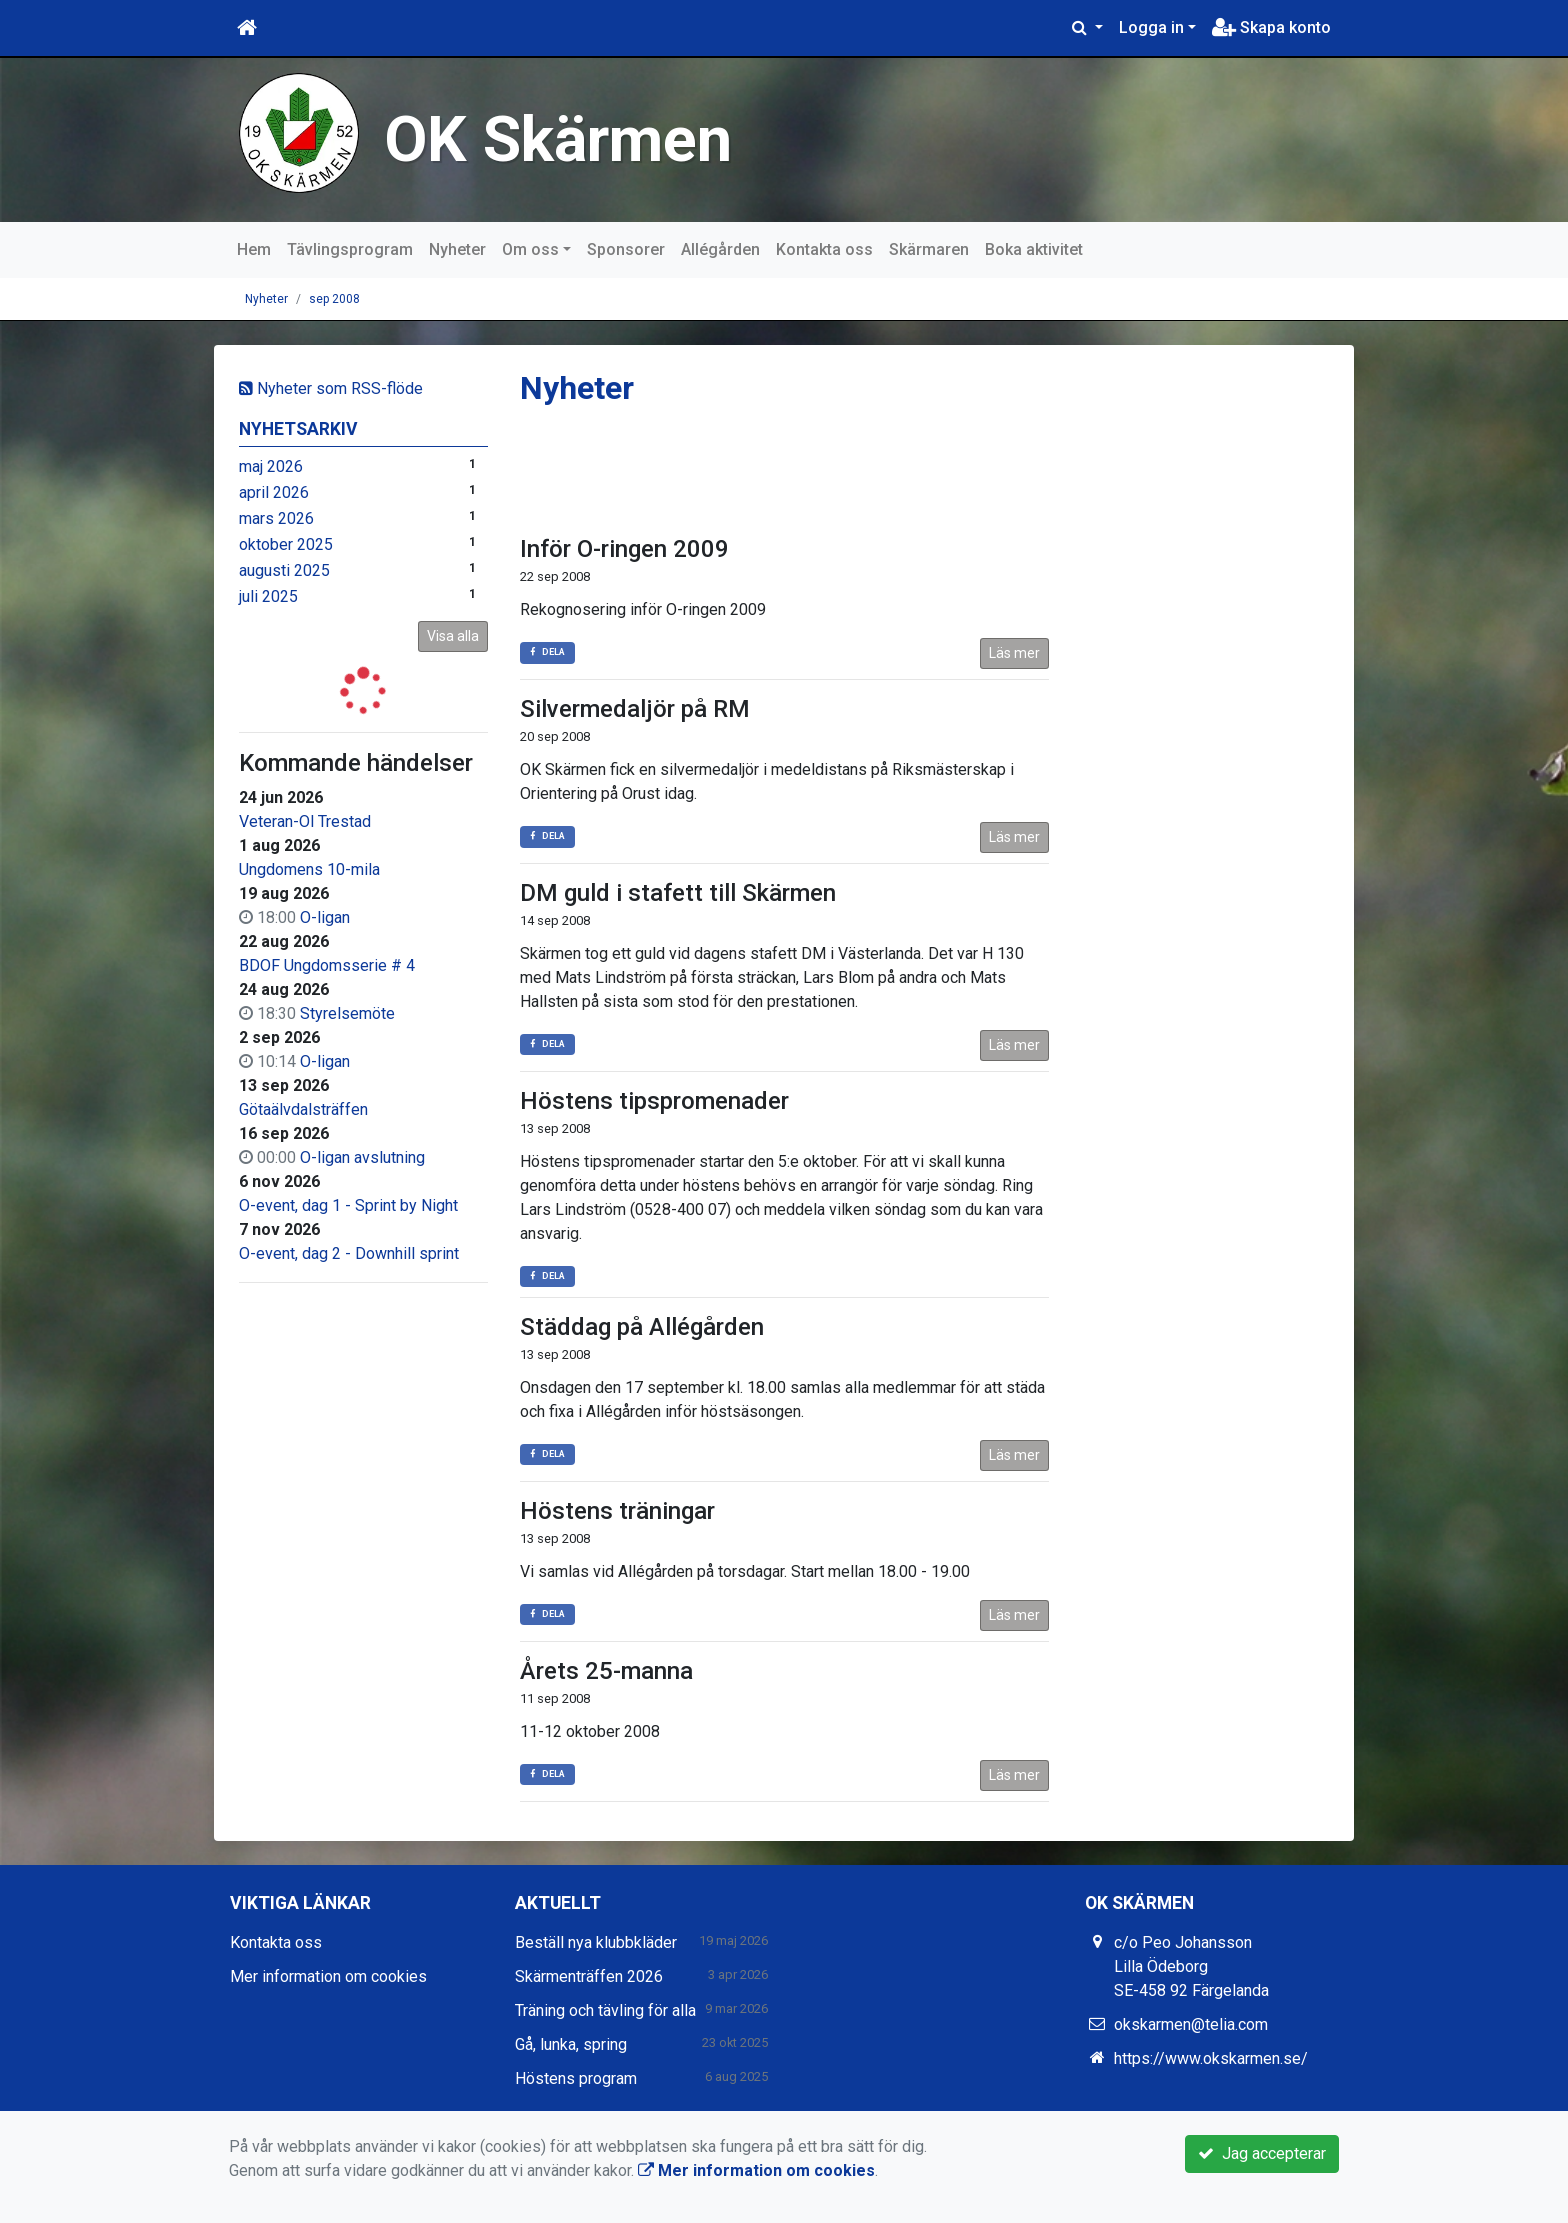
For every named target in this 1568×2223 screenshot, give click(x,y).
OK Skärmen (558, 139)
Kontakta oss (824, 249)
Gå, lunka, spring (571, 2044)
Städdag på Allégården (642, 1327)
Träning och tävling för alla (605, 2010)
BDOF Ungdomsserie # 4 (327, 965)
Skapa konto (1271, 27)
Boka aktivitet (1034, 249)
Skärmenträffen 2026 (589, 1976)
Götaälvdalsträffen (303, 1109)
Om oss (530, 249)
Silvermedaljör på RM (635, 709)
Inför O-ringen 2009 (624, 549)
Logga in (1151, 27)
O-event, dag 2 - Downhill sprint (349, 1253)
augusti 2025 (284, 570)
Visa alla (453, 636)
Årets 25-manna (606, 1671)
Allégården (720, 249)
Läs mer (1014, 653)
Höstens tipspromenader (654, 1101)
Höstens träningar (617, 1511)
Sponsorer (626, 249)
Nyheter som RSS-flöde (331, 388)
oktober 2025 (286, 544)
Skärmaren (929, 249)
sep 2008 (334, 299)
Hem (254, 249)
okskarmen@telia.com (1191, 2024)
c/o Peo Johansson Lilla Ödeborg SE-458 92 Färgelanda (1191, 1966)
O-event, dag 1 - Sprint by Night (348, 1205)
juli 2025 (268, 596)
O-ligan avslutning (362, 1157)
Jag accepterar (1262, 2153)
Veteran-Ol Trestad (305, 821)
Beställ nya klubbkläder (596, 1942)
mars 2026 (276, 518)
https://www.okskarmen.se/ (1211, 2058)
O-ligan (325, 917)
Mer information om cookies (328, 1976)
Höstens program (576, 2078)
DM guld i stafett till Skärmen (678, 893)
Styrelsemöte (347, 1013)
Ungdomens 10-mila (309, 869)
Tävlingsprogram (350, 249)
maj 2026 (271, 466)
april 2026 (274, 492)
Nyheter (457, 249)
